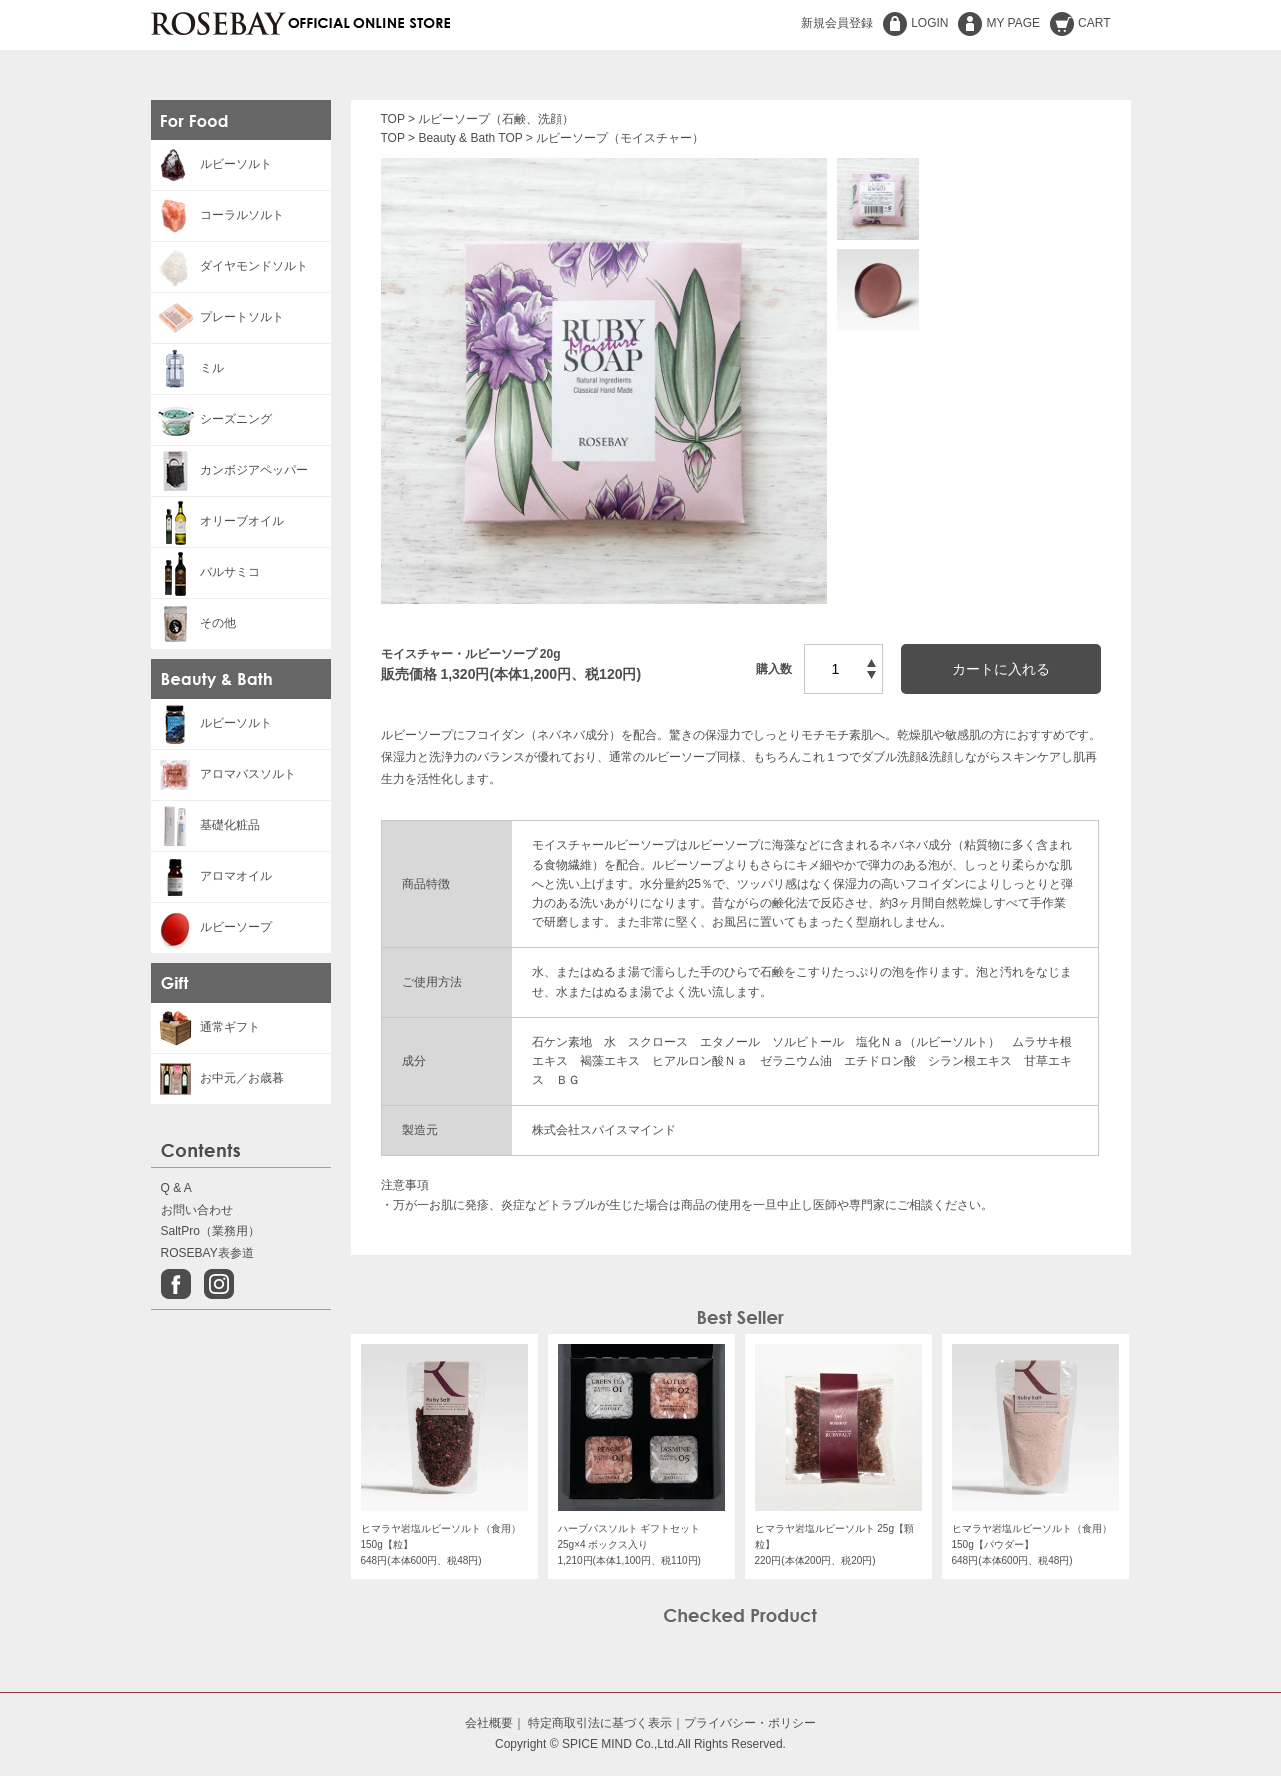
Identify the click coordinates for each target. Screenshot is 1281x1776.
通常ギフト (205, 1027)
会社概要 (489, 1723)
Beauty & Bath (456, 138)
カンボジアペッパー (229, 470)
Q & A (176, 1188)
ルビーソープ (211, 927)
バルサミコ (205, 572)
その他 (193, 623)
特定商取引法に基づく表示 (600, 1723)
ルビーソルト (211, 164)
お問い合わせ (197, 1210)
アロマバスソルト (223, 774)
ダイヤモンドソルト (229, 266)
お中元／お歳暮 (217, 1078)
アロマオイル (211, 876)
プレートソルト (217, 317)
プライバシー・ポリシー (750, 1723)
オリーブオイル (217, 521)
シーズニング (211, 419)
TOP (393, 119)
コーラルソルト (217, 215)
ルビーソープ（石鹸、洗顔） (496, 119)
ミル (187, 368)
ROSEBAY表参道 (207, 1253)
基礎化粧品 (205, 825)
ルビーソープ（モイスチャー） (620, 138)
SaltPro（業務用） (210, 1231)
